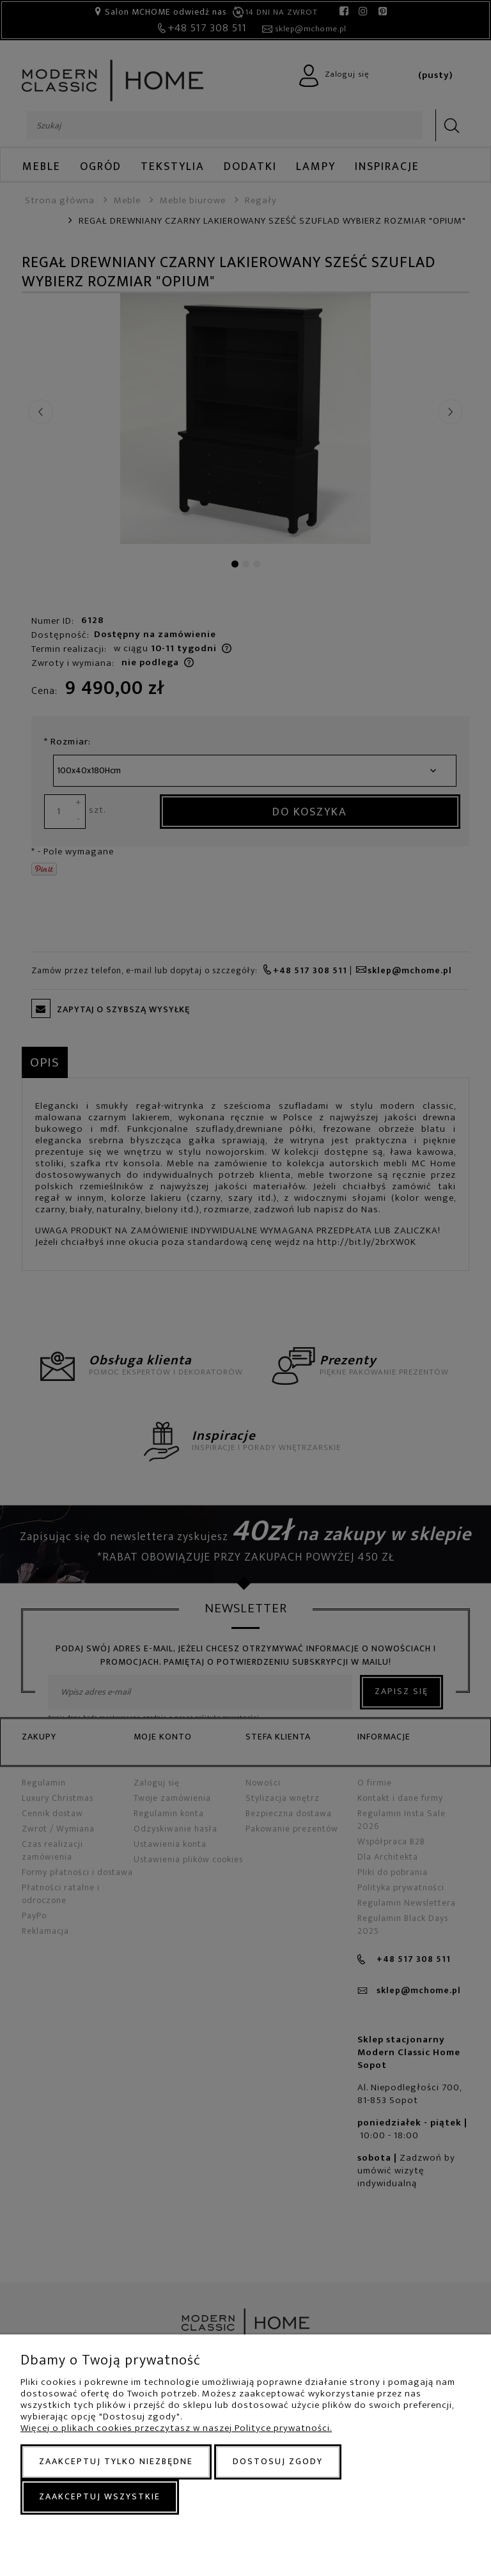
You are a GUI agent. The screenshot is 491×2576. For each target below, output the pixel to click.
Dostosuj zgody (278, 2461)
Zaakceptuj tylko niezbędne (116, 2461)
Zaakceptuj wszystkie (99, 2496)
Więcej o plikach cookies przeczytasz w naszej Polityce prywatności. (176, 2428)
